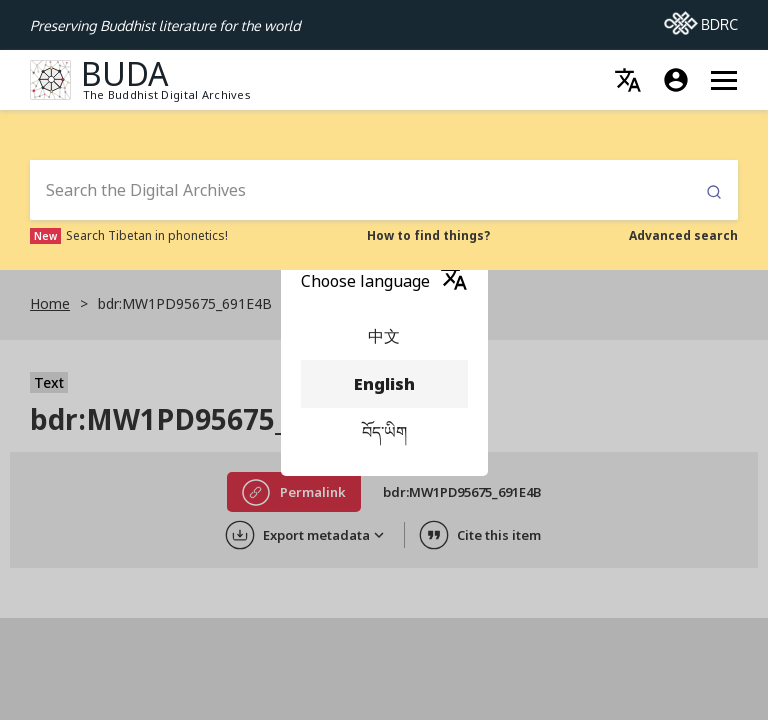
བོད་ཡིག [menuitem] (384, 432)
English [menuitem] (384, 384)
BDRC (701, 19)
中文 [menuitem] (384, 336)
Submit (714, 192)
